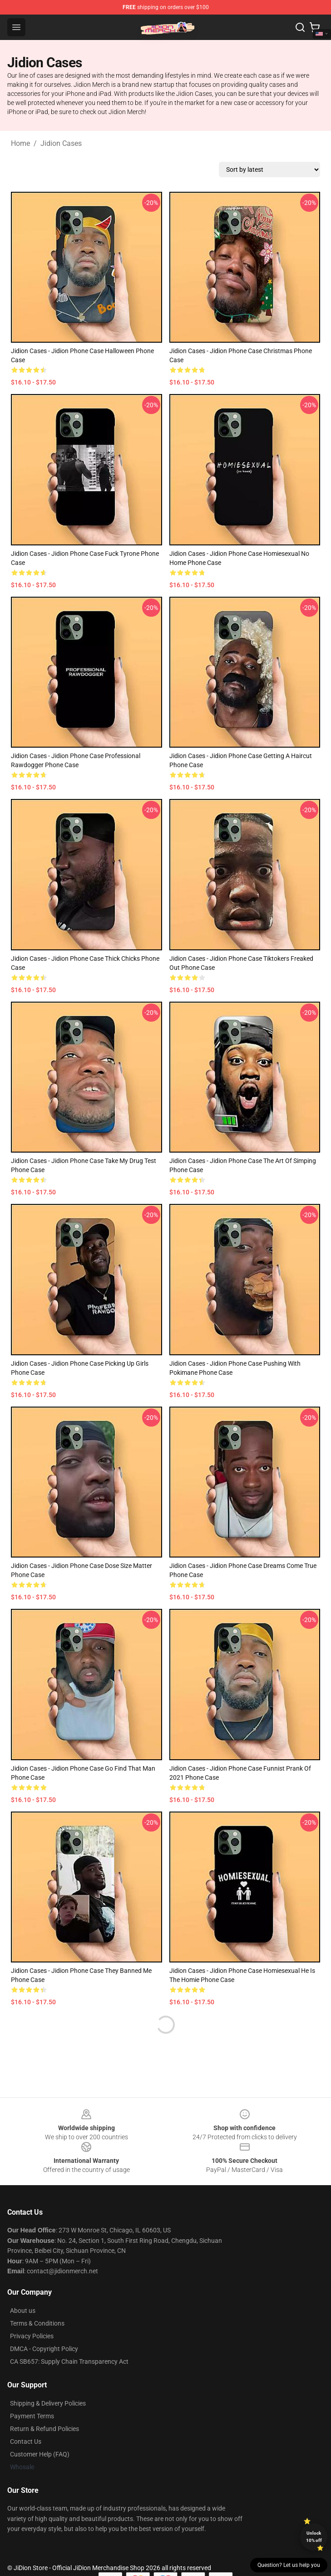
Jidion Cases (61, 143)
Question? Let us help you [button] (288, 2565)
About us (22, 2310)
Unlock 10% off (314, 2537)
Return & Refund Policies (44, 2428)
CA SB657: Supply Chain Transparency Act (69, 2361)
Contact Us (25, 2441)
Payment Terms (32, 2416)
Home (20, 143)
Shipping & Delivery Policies (48, 2403)
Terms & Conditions (37, 2323)
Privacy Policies (32, 2336)
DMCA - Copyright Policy (44, 2348)
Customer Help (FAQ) (39, 2454)
